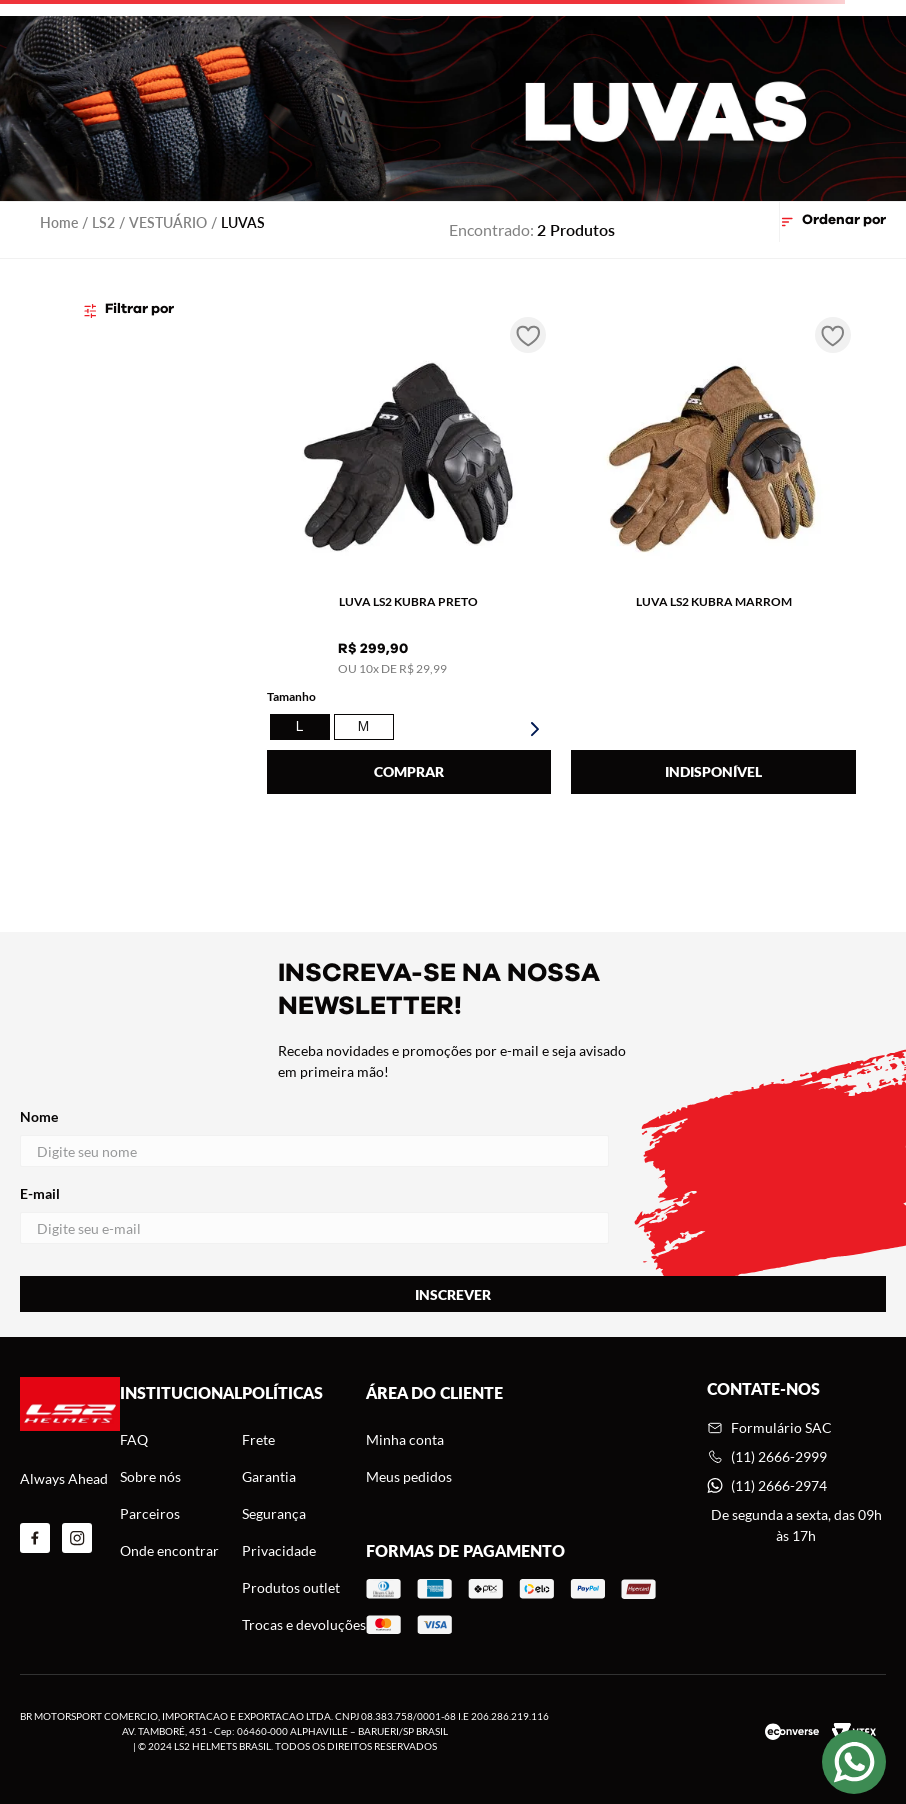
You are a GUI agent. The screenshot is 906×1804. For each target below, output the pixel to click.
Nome (314, 1137)
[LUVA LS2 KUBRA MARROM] (713, 558)
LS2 (103, 222)
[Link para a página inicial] (59, 222)
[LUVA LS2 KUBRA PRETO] (409, 558)
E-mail (314, 1214)
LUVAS (243, 222)
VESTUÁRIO (168, 222)
